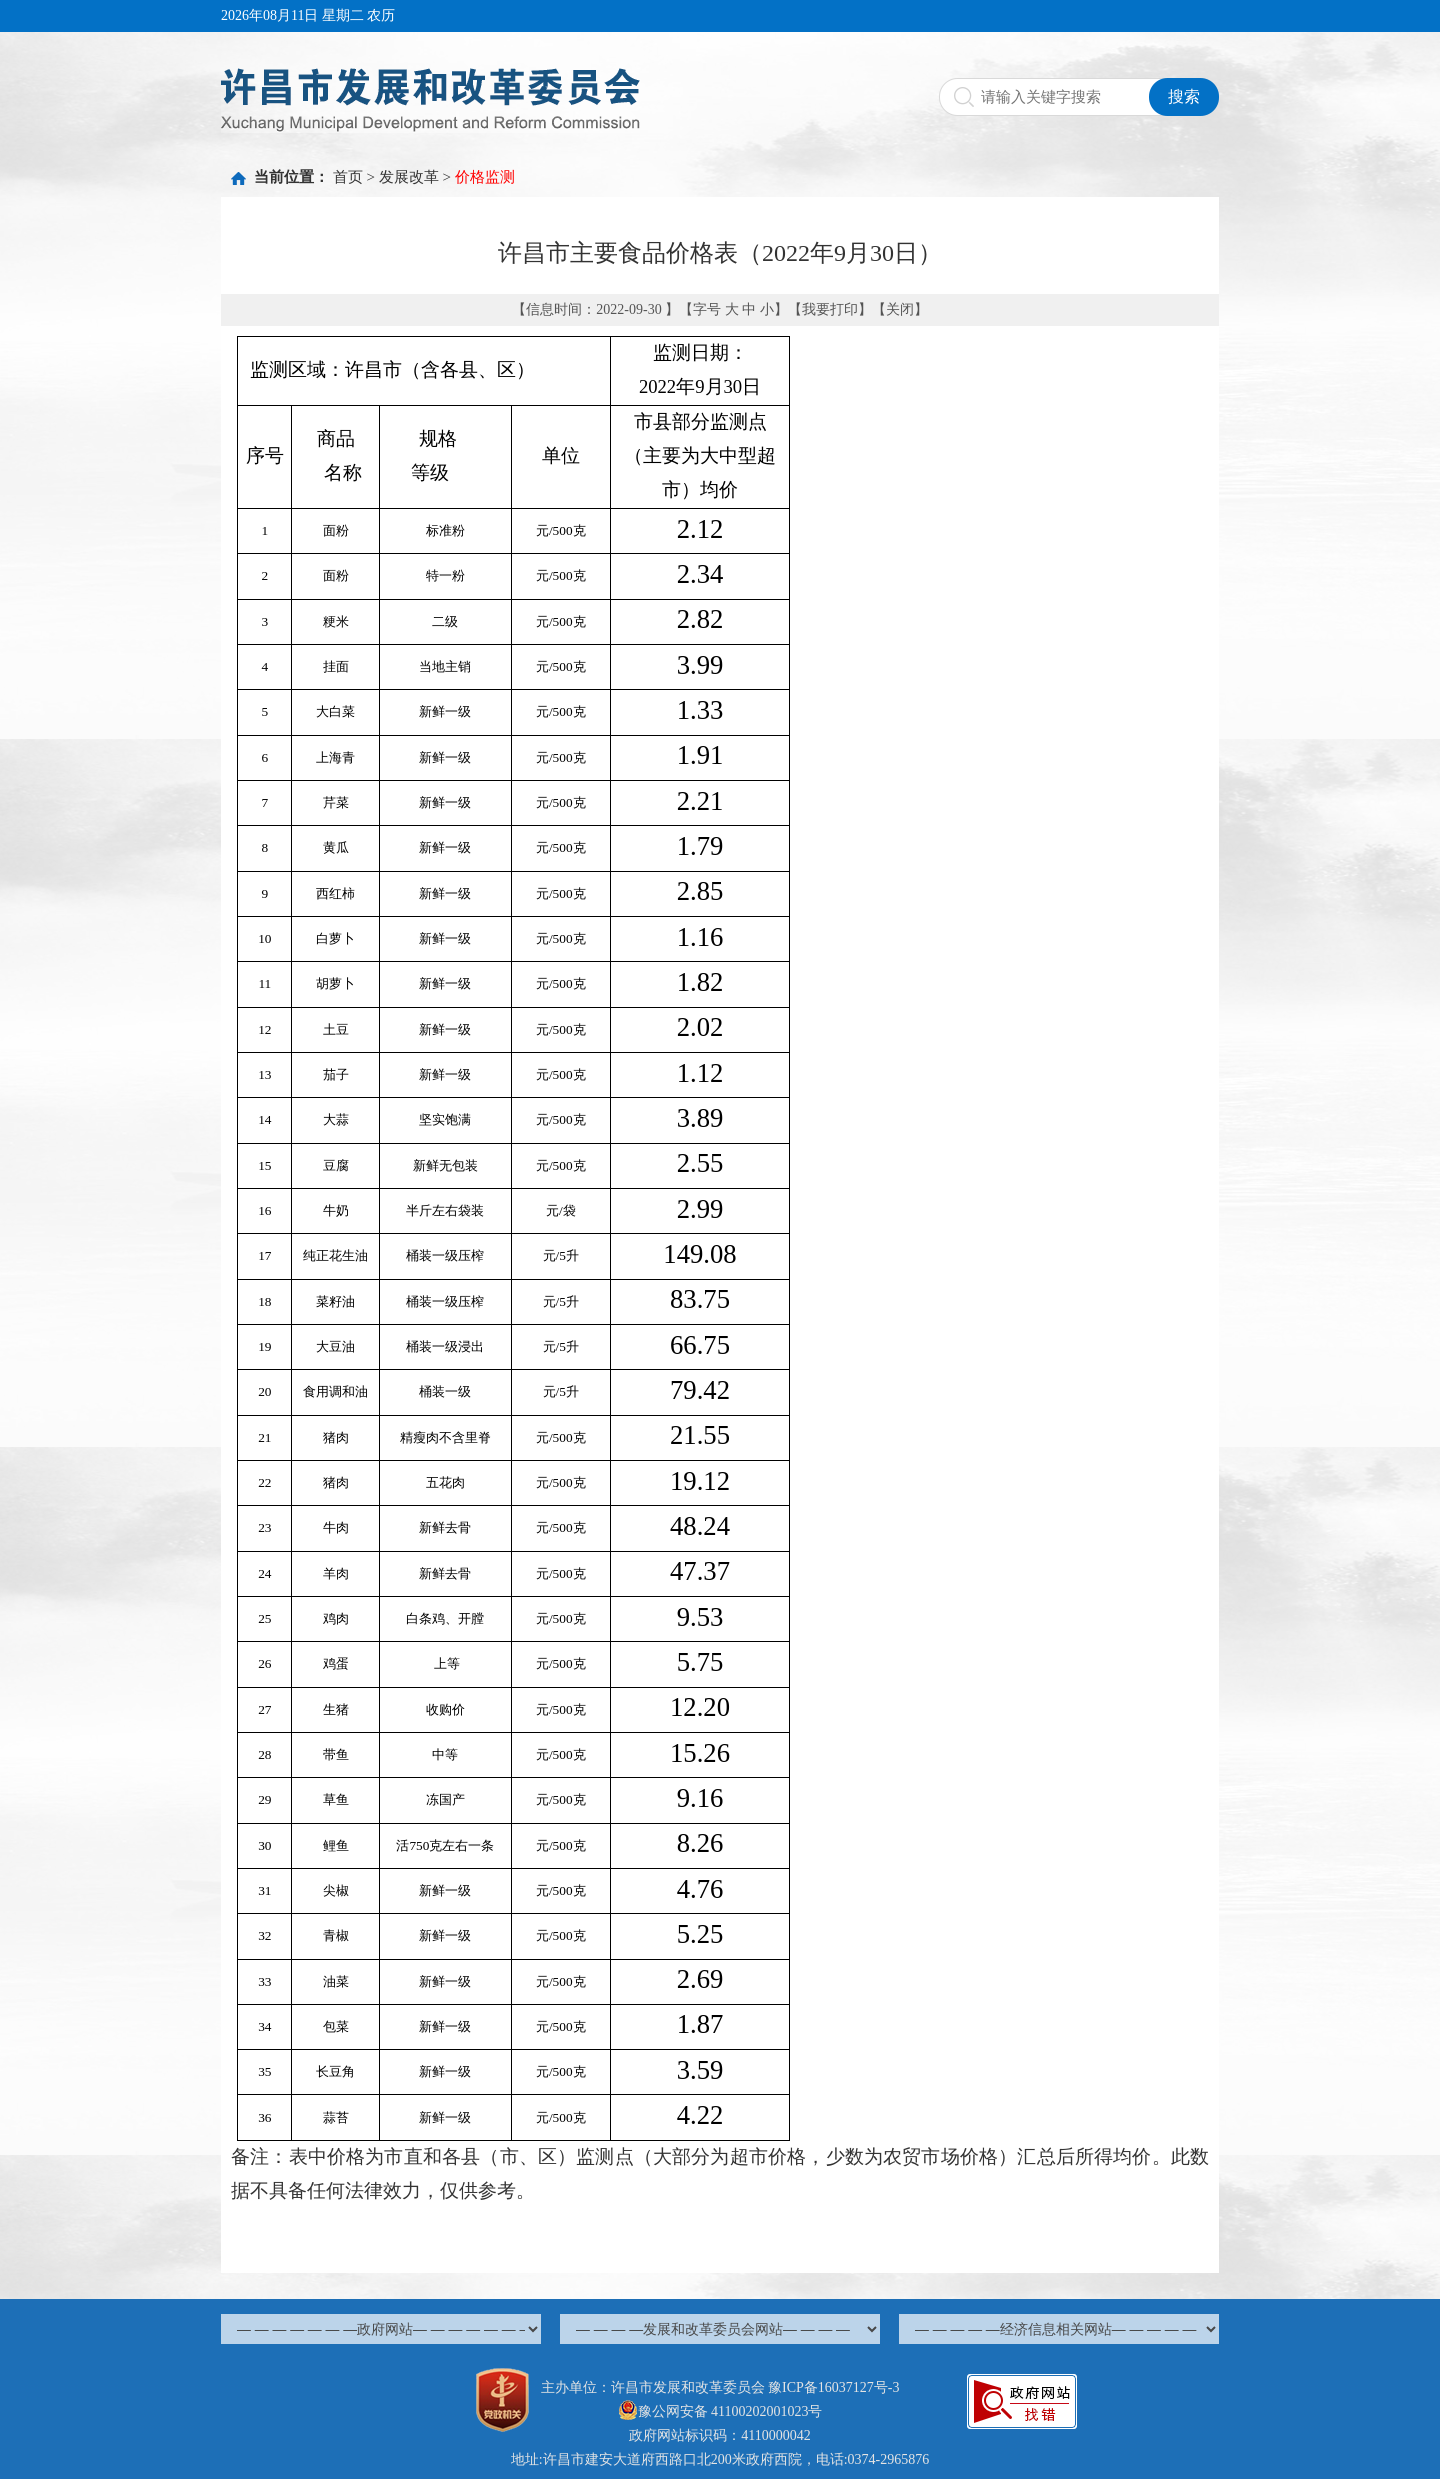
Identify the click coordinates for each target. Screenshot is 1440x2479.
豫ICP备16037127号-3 (833, 2387)
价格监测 (485, 177)
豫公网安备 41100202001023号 (720, 2411)
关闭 (900, 309)
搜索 (1184, 96)
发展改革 (409, 177)
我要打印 (830, 309)
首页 (348, 177)
